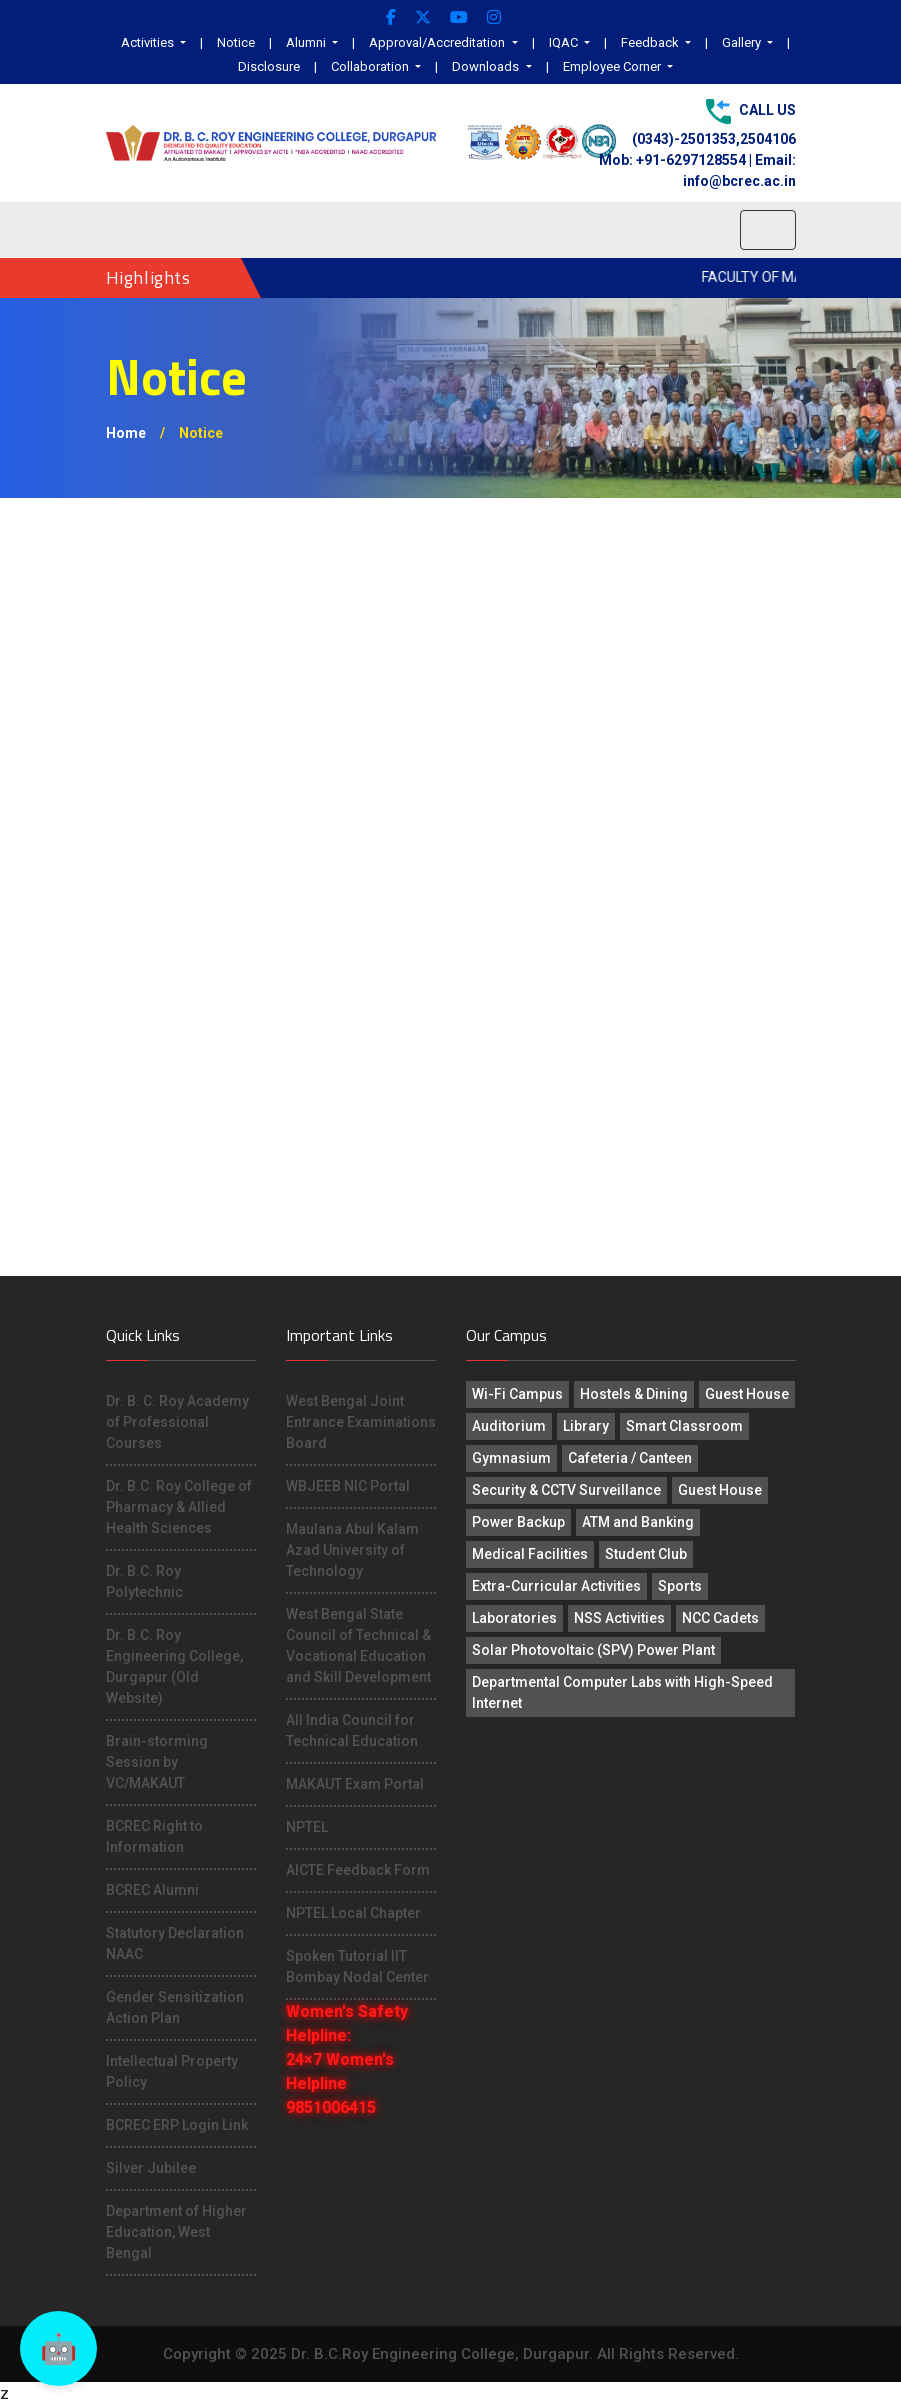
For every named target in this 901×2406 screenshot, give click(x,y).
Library (586, 1426)
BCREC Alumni (152, 1890)
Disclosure (269, 66)
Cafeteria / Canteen (630, 1458)
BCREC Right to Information (154, 1836)
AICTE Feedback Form (358, 1870)
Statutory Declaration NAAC (175, 1943)
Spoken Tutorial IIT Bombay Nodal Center (357, 1966)
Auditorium (509, 1426)
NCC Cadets (720, 1618)
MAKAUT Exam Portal (355, 1784)
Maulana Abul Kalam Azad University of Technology (352, 1550)
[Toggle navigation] (768, 230)
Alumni (307, 42)
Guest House (747, 1394)
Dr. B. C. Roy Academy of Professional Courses (177, 1422)
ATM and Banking (638, 1522)
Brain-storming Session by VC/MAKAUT (157, 1762)
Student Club (646, 1554)
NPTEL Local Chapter (353, 1913)
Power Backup (518, 1522)
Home (126, 433)
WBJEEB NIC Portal (348, 1486)
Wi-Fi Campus (517, 1394)
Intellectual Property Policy (172, 2071)
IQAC (565, 42)
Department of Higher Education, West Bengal (176, 2232)
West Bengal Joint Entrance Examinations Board (361, 1422)
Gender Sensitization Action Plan (175, 2007)
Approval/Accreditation (438, 42)
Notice (236, 42)
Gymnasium (511, 1458)
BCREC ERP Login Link (177, 2125)
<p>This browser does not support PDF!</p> (451, 887)
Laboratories (514, 1618)
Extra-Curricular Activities (556, 1586)
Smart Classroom (684, 1426)
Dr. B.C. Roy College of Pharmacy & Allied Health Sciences (179, 1507)
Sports (680, 1586)
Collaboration (371, 66)
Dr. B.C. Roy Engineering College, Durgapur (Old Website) (174, 1666)
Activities (149, 42)
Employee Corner (613, 66)
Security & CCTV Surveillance (566, 1490)
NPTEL (307, 1827)
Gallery (743, 42)
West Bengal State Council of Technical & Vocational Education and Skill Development (358, 1645)
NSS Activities (619, 1618)
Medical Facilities (530, 1554)
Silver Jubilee (151, 2168)
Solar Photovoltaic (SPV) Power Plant (593, 1650)
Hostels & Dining (634, 1394)
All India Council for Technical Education (352, 1730)
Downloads (487, 66)
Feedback (651, 42)
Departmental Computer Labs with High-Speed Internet (622, 1692)
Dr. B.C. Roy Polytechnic (144, 1581)
